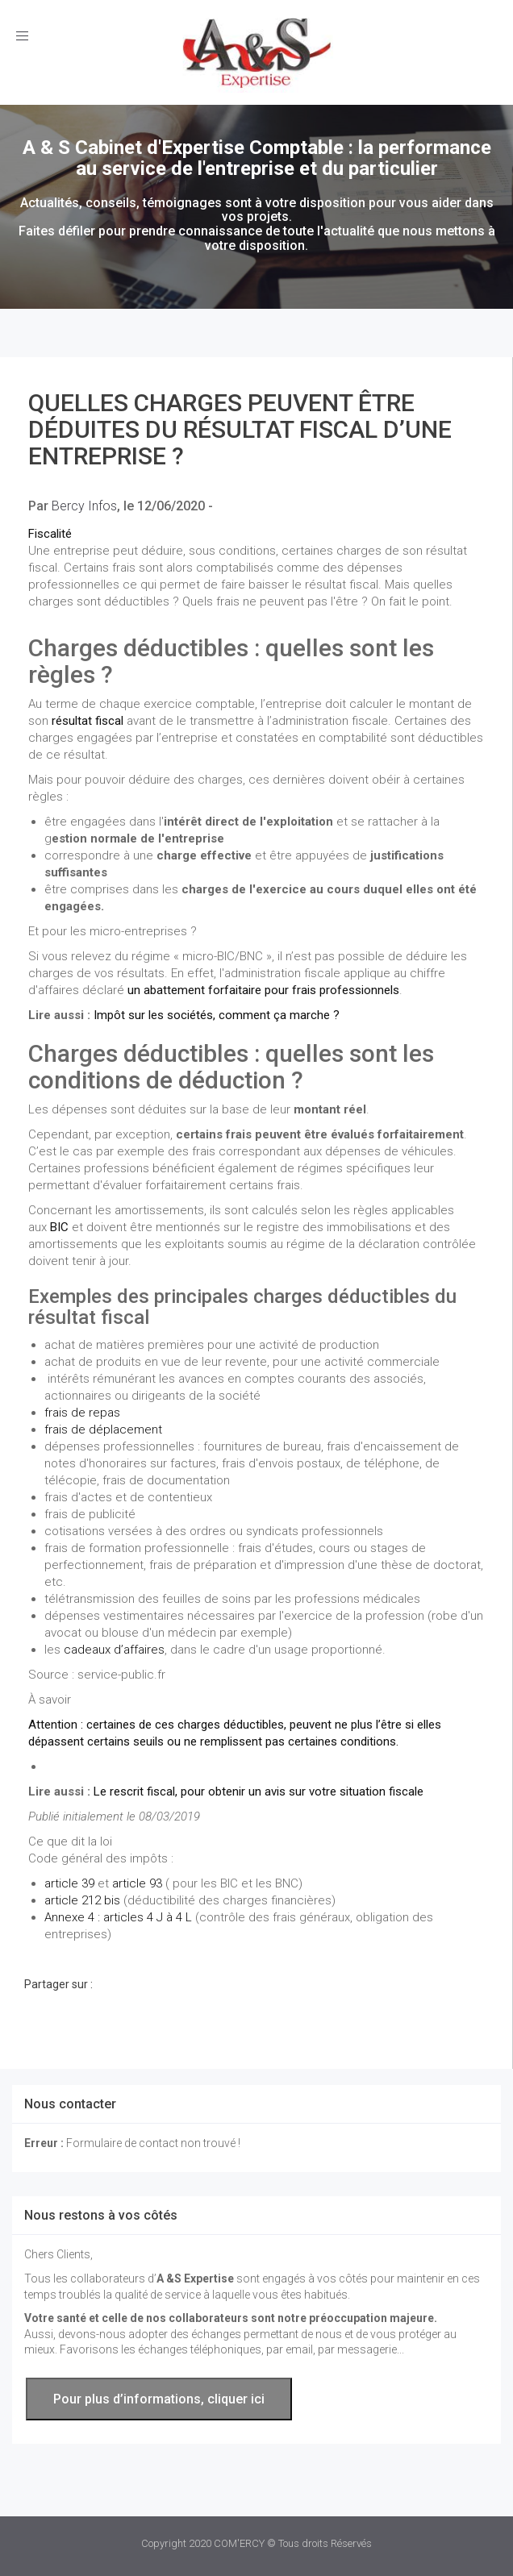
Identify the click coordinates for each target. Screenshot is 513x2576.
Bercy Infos (84, 506)
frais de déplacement (103, 1429)
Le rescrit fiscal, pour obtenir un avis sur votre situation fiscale (258, 1791)
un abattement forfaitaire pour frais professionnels (263, 990)
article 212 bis (82, 1900)
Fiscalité (50, 533)
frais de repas (82, 1412)
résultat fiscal (87, 721)
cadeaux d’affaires (114, 1649)
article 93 (137, 1883)
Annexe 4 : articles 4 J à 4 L (118, 1917)
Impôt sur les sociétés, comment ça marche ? (217, 1015)
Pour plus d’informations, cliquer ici (159, 2399)
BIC (59, 1227)
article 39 (69, 1883)
